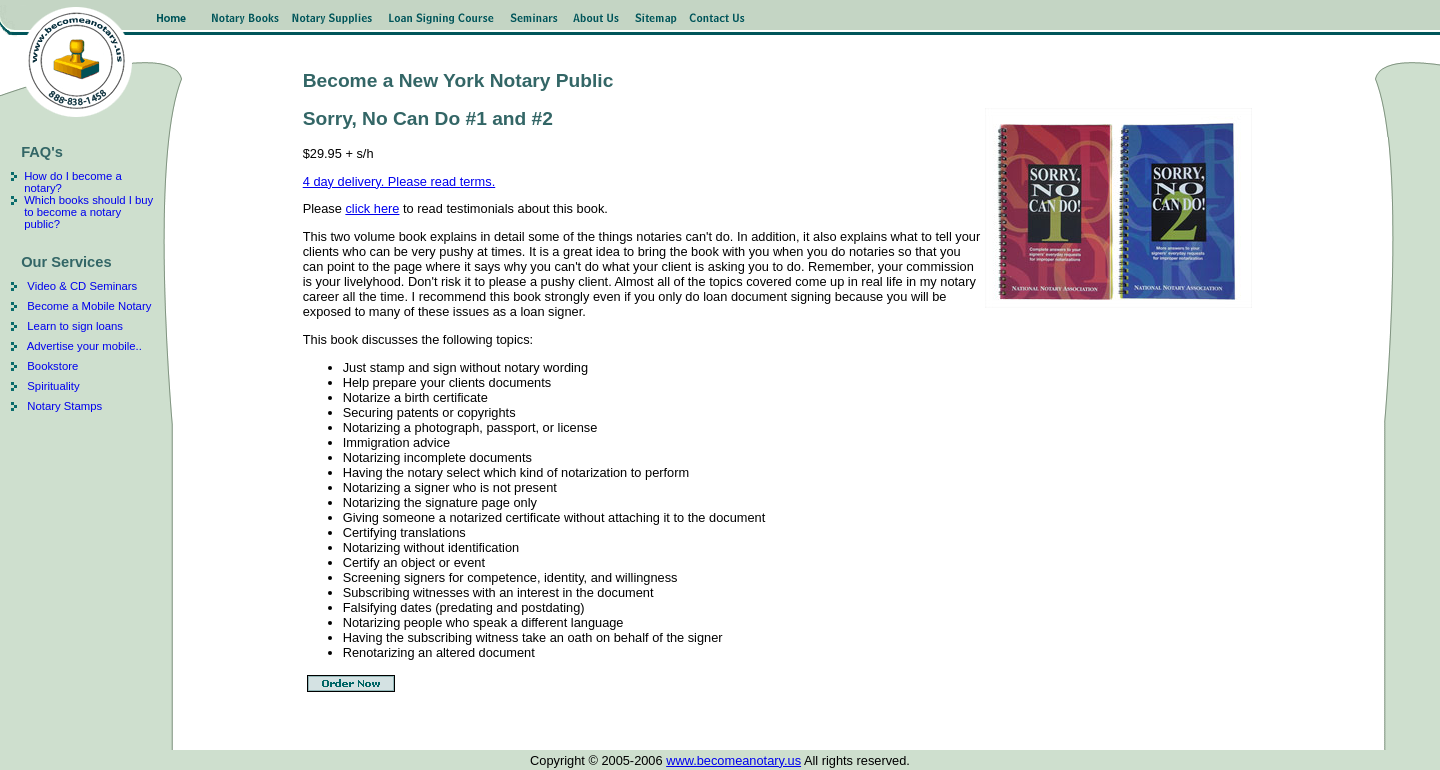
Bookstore (52, 366)
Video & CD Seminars (80, 286)
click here (372, 208)
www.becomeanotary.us (733, 760)
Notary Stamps (64, 406)
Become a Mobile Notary (89, 306)
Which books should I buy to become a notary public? (88, 212)
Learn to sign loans (75, 326)
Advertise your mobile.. (84, 346)
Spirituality (53, 386)
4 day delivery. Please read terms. (399, 181)
